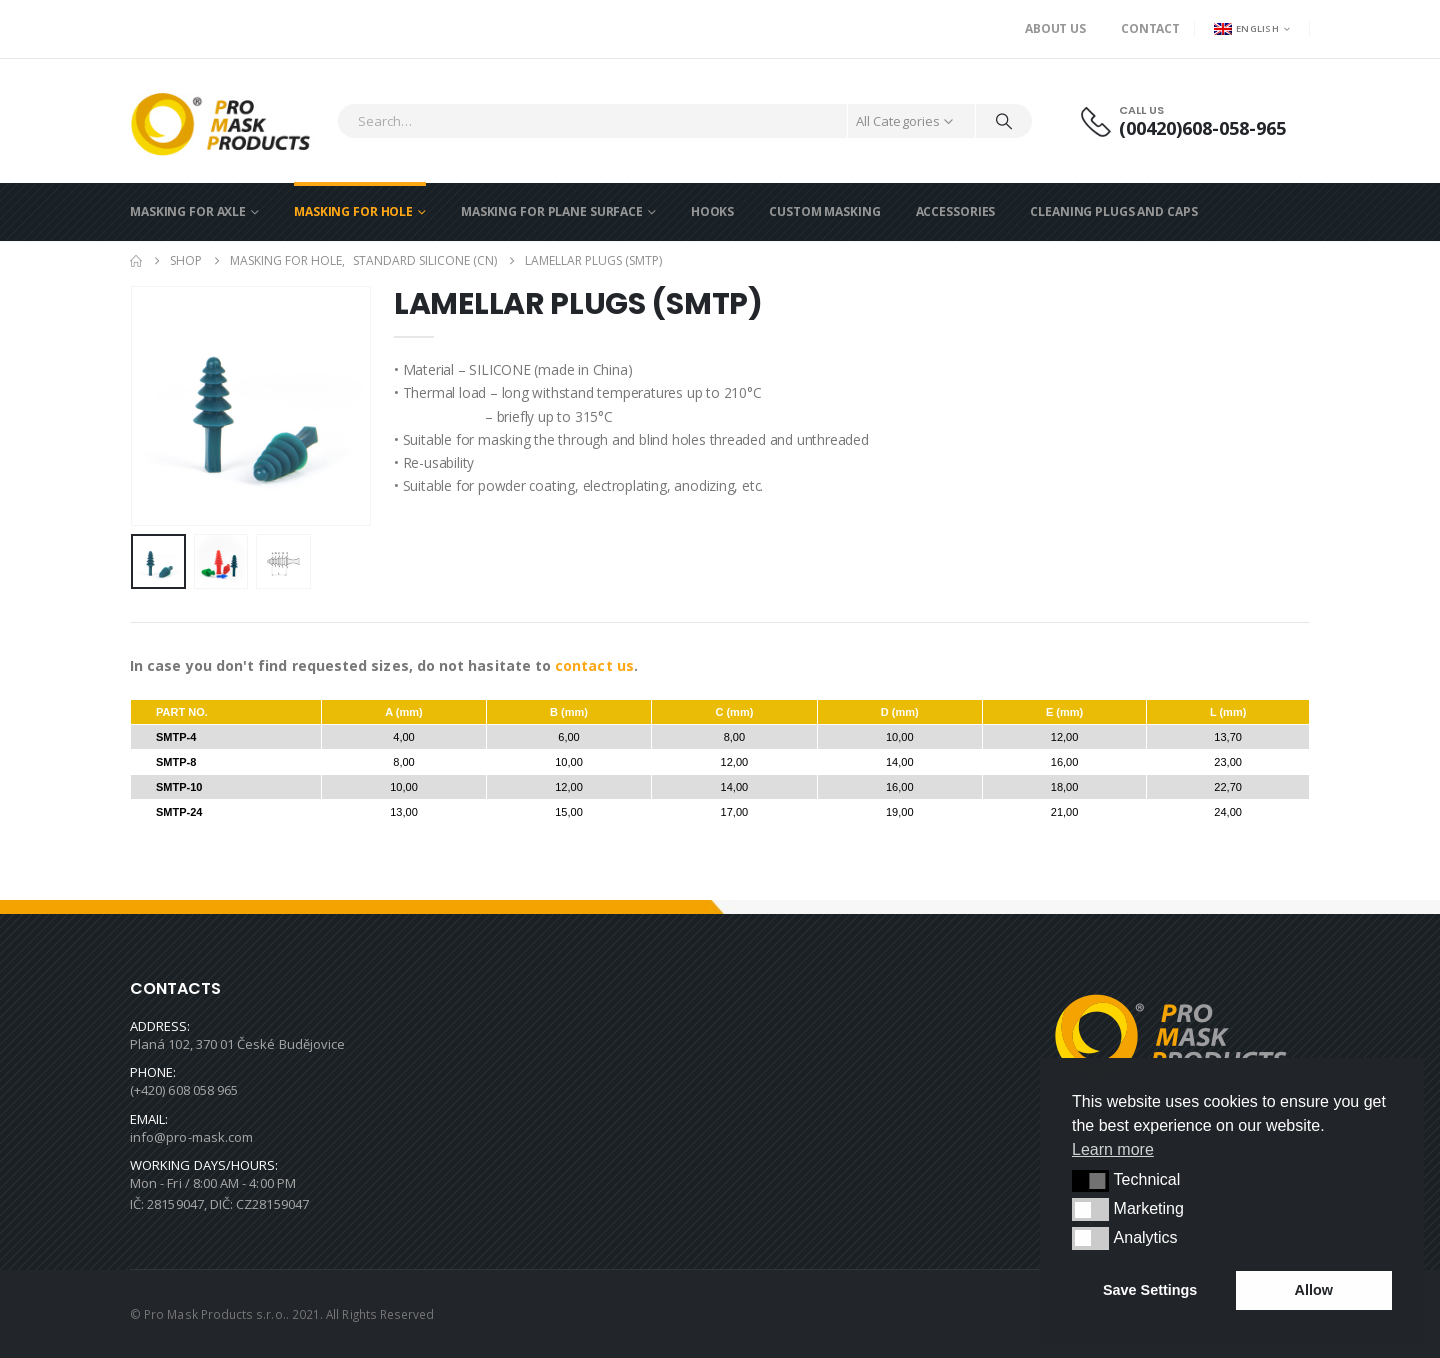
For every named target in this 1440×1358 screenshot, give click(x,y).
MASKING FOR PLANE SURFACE (552, 211)
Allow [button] (1314, 1290)
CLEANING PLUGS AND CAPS (1113, 211)
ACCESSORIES (956, 211)
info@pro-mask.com (191, 1137)
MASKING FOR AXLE (188, 211)
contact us (594, 665)
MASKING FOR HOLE (353, 211)
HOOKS (712, 211)
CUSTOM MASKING (824, 211)
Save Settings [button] (1150, 1290)
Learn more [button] (1113, 1149)
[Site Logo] (228, 121)
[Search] (1004, 121)
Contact (1150, 28)
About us (1055, 28)
